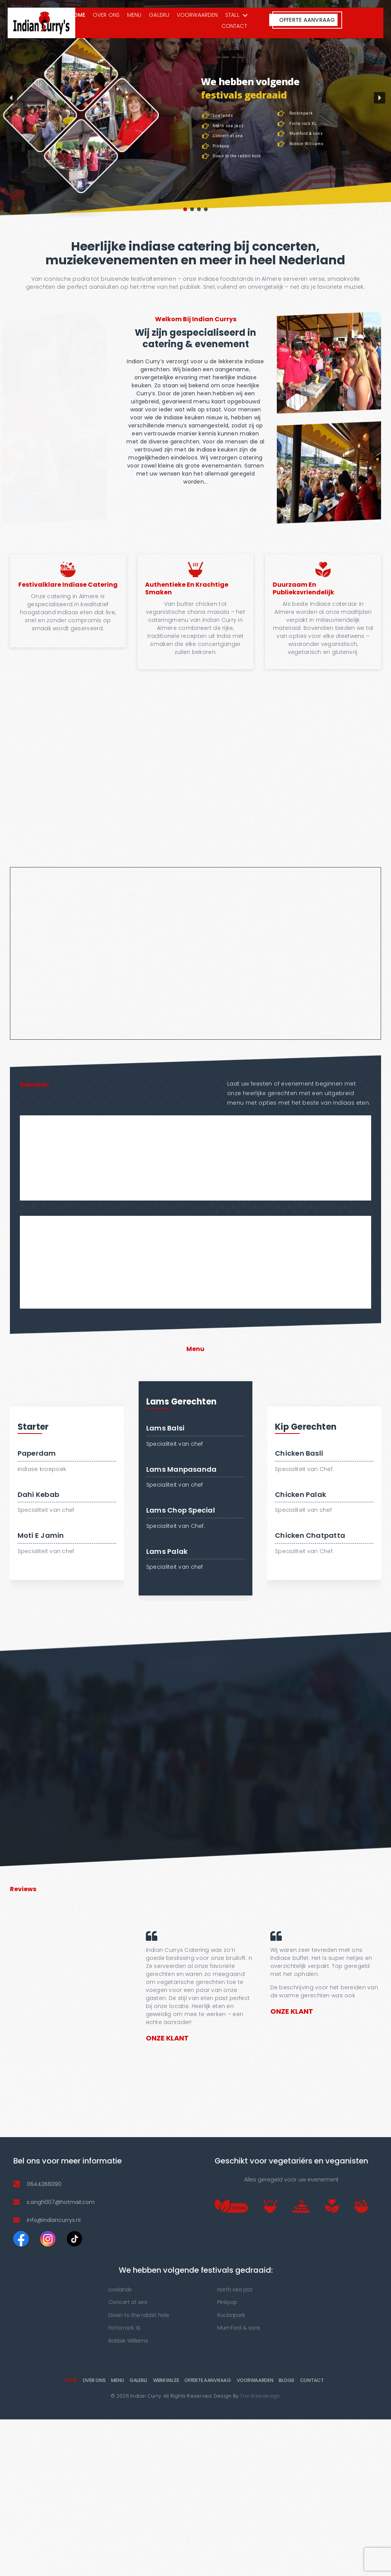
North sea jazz (235, 2291)
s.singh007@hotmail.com (61, 2204)
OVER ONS (106, 15)
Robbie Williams (128, 2342)
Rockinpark (231, 2317)
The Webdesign (260, 2398)
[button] (11, 99)
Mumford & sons (238, 2329)
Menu (134, 15)
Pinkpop (227, 2304)
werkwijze (166, 2382)
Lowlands (120, 2291)
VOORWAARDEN (197, 15)
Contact (234, 26)
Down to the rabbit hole (138, 2317)
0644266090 (44, 2186)
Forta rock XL (124, 2329)
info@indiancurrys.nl (54, 2222)
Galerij (159, 15)
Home (77, 15)
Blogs (286, 2382)
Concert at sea (127, 2304)
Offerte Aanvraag (207, 2382)
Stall (232, 15)
